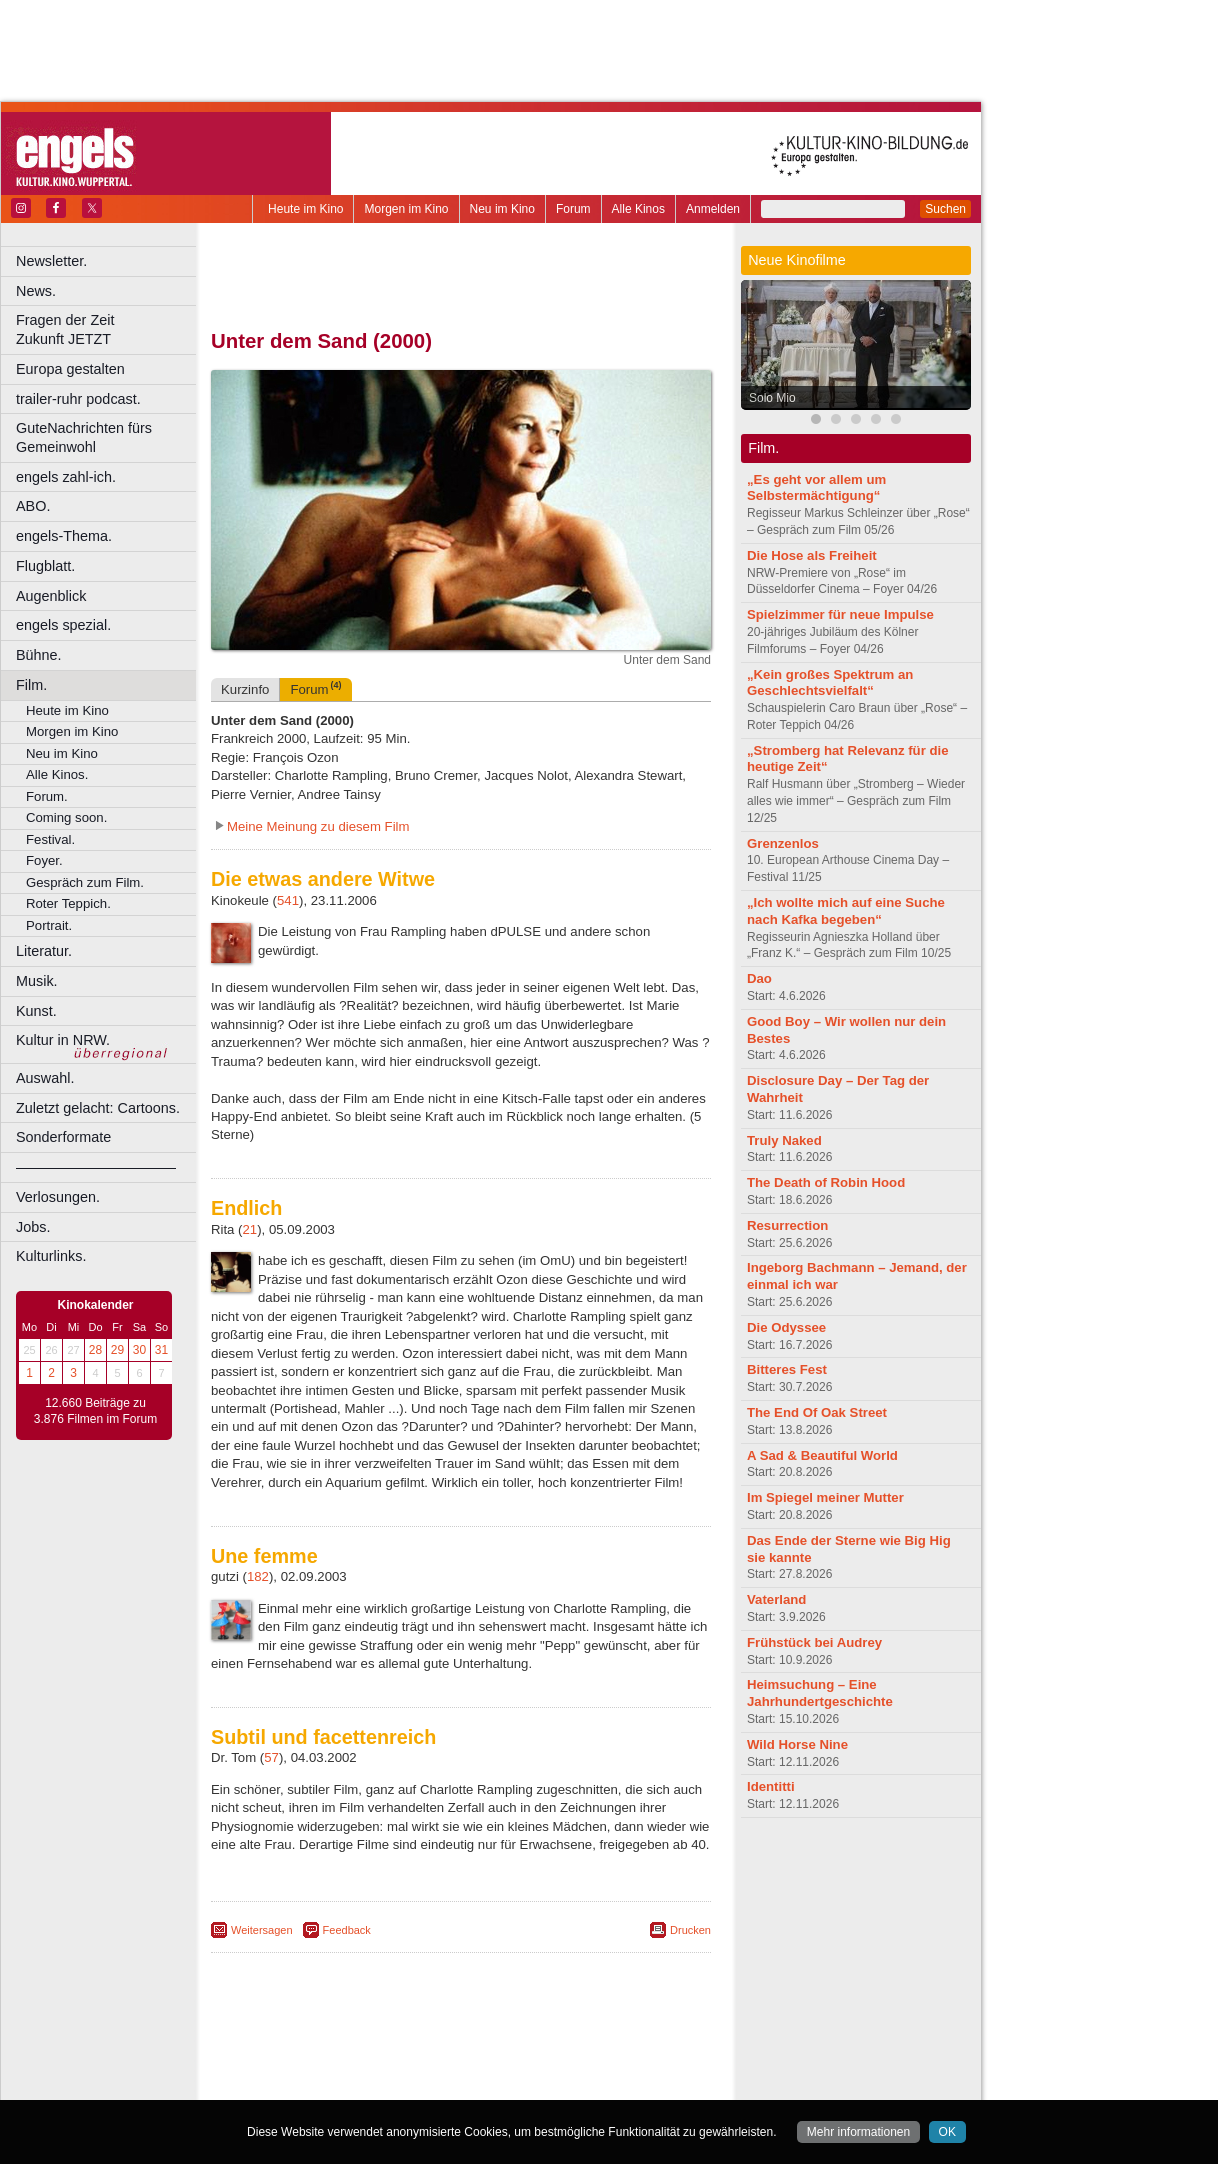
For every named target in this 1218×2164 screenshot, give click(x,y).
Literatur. (44, 951)
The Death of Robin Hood (826, 1182)
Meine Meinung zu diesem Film (318, 826)
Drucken (690, 1930)
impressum (449, 2051)
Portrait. (49, 925)
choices (354, 2068)
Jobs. (33, 1227)
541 (288, 900)
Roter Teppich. (68, 903)
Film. (31, 685)
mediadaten (623, 2051)
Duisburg (609, 2085)
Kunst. (36, 1011)
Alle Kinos (638, 209)
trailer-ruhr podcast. (78, 399)
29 (117, 1350)
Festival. (50, 839)
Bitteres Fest (787, 1369)
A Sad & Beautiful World (822, 1455)
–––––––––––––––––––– (96, 1167)
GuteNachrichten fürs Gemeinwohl (84, 437)
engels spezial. (63, 625)
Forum (573, 209)
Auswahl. (45, 1078)
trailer (461, 2068)
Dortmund (487, 2085)
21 (250, 1229)
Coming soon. (66, 817)
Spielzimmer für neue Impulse (840, 614)
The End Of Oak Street (817, 1412)
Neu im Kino (502, 209)
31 (161, 1350)
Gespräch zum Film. (85, 882)
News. (36, 291)
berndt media (375, 2051)
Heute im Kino (305, 209)
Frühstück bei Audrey (814, 1642)
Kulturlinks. (51, 1256)
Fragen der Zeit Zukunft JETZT (108, 329)
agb (573, 2051)
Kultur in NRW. (63, 1040)
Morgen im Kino (406, 209)
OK (947, 2132)
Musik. (37, 981)
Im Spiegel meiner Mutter (825, 1497)
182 (258, 1576)
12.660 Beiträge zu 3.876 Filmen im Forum (95, 1411)
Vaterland (776, 1599)
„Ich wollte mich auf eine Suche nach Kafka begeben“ (846, 911)
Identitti (771, 1786)
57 (271, 1757)
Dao (759, 978)
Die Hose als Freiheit (812, 555)
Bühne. (39, 655)
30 (139, 1350)
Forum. (47, 796)
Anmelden (713, 209)
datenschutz (520, 2051)
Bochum (308, 2085)
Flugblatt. (45, 566)
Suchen (945, 209)
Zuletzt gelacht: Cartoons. (98, 1108)
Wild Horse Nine (797, 1744)
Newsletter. (51, 261)
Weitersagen (262, 1930)
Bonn (351, 2085)
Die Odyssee (786, 1327)
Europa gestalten (70, 369)
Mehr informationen (858, 2132)
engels (401, 2068)
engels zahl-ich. (66, 477)
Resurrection (787, 1225)
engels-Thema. (64, 536)
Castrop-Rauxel (412, 2085)
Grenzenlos (783, 843)
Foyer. (44, 860)
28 (95, 1350)
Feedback (347, 1930)
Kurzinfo (245, 689)
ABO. (33, 506)
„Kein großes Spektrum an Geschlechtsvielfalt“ (830, 683)
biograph (300, 2068)
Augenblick (51, 596)
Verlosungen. (58, 1197)
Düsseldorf (549, 2085)
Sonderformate (63, 1137)
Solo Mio (772, 398)
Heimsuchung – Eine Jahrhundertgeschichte (820, 1693)
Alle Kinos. (57, 774)
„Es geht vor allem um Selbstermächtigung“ (816, 488)
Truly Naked (784, 1140)
